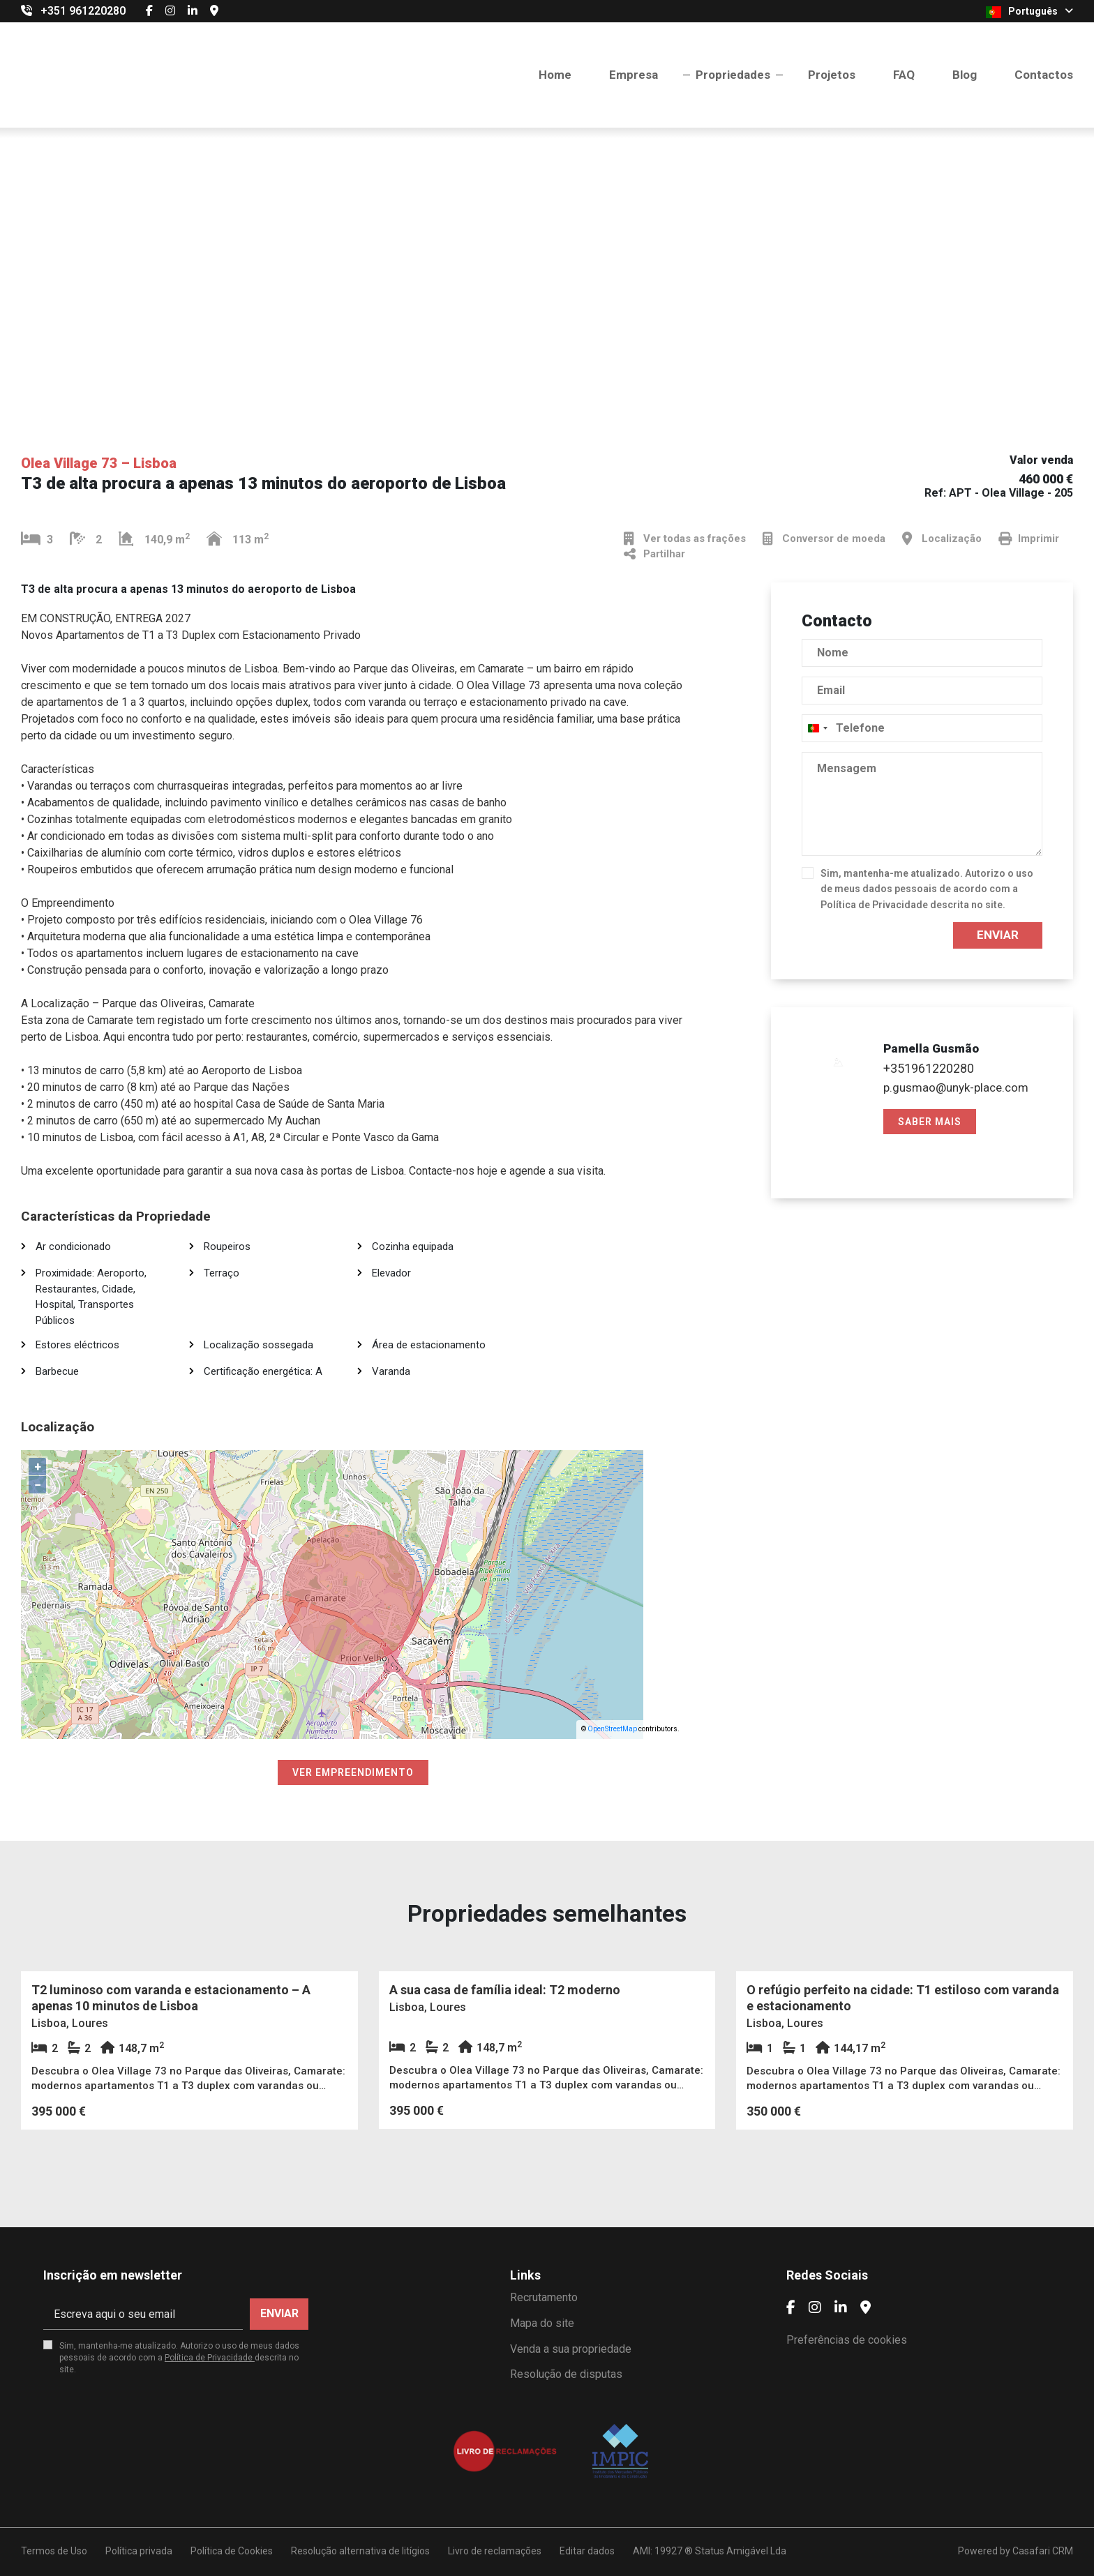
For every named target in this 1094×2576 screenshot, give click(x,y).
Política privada (138, 2550)
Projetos (831, 75)
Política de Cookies (231, 2550)
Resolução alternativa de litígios (360, 2550)
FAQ (904, 75)
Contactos (1043, 75)
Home (555, 75)
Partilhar (654, 554)
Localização (942, 538)
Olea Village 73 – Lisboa (99, 463)
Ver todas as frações (685, 538)
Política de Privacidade (875, 904)
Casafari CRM (1042, 2550)
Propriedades (733, 75)
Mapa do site (542, 2323)
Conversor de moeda (824, 538)
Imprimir (1028, 538)
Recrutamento (544, 2297)
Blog (964, 75)
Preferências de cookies (846, 2340)
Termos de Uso (54, 2550)
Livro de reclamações (494, 2550)
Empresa (633, 75)
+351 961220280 (83, 10)
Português (1029, 12)
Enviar (998, 935)
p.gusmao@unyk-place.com (955, 1087)
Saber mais (929, 1121)
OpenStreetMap (612, 1729)
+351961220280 (928, 1068)
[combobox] (817, 728)
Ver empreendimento (353, 1772)
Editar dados (587, 2550)
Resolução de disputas (566, 2374)
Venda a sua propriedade (570, 2349)
